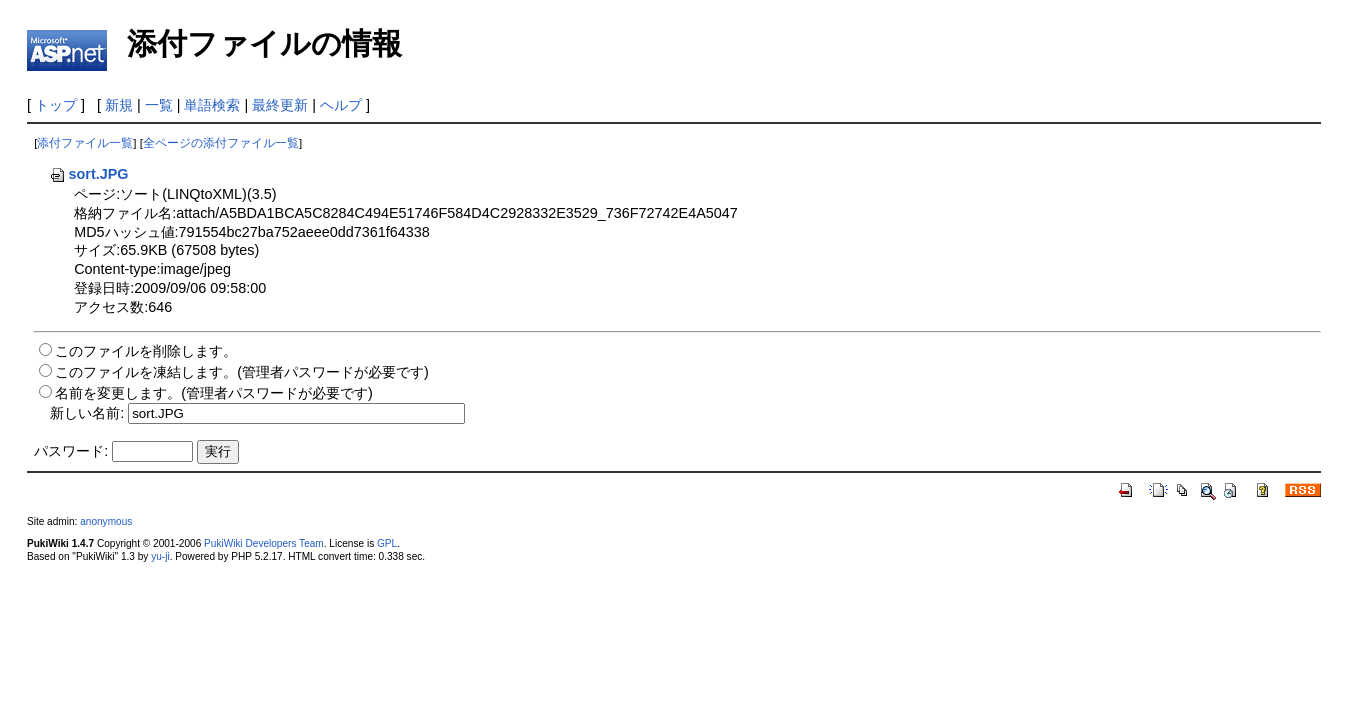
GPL (387, 543)
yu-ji (160, 556)
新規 (119, 105)
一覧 (159, 105)
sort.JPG (89, 174)
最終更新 (280, 105)
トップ (56, 105)
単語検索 (212, 105)
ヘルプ (341, 105)
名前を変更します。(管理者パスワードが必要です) (214, 393)
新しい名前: (87, 413)
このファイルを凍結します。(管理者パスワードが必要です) (242, 372)
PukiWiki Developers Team (264, 543)
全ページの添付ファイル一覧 (221, 143)
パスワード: (71, 451)
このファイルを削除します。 (146, 351)
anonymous (106, 521)
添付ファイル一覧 (85, 143)
